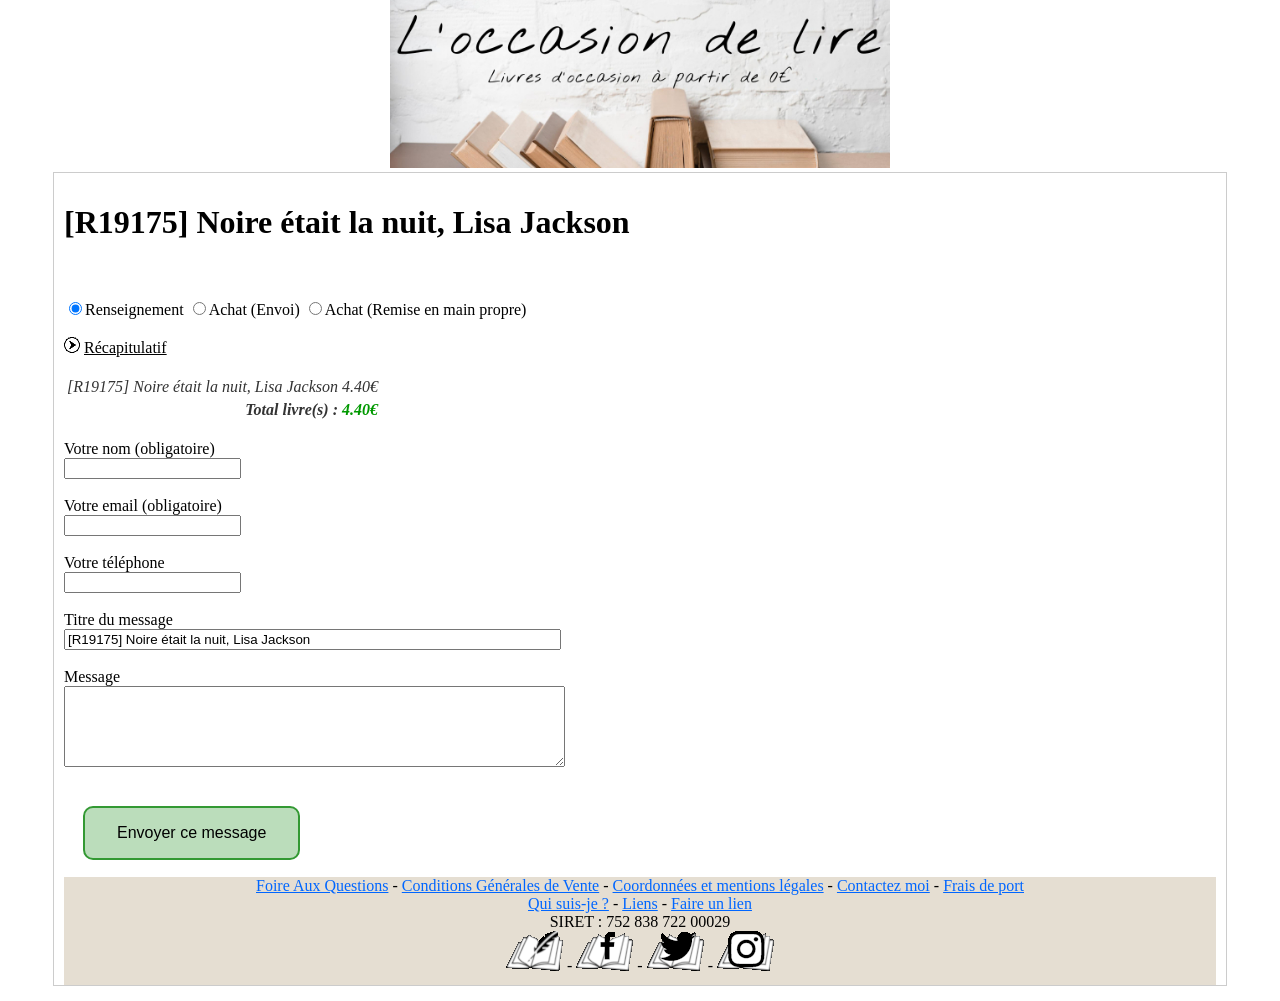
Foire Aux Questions (322, 900)
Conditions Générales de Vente (500, 900)
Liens (640, 918)
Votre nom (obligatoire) (139, 448)
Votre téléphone (114, 562)
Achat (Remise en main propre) (426, 309)
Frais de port (983, 900)
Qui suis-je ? (568, 918)
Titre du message (118, 619)
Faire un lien (711, 918)
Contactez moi (883, 900)
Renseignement (134, 309)
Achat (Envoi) (254, 309)
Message (92, 676)
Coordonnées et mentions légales (718, 900)
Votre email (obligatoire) (143, 505)
